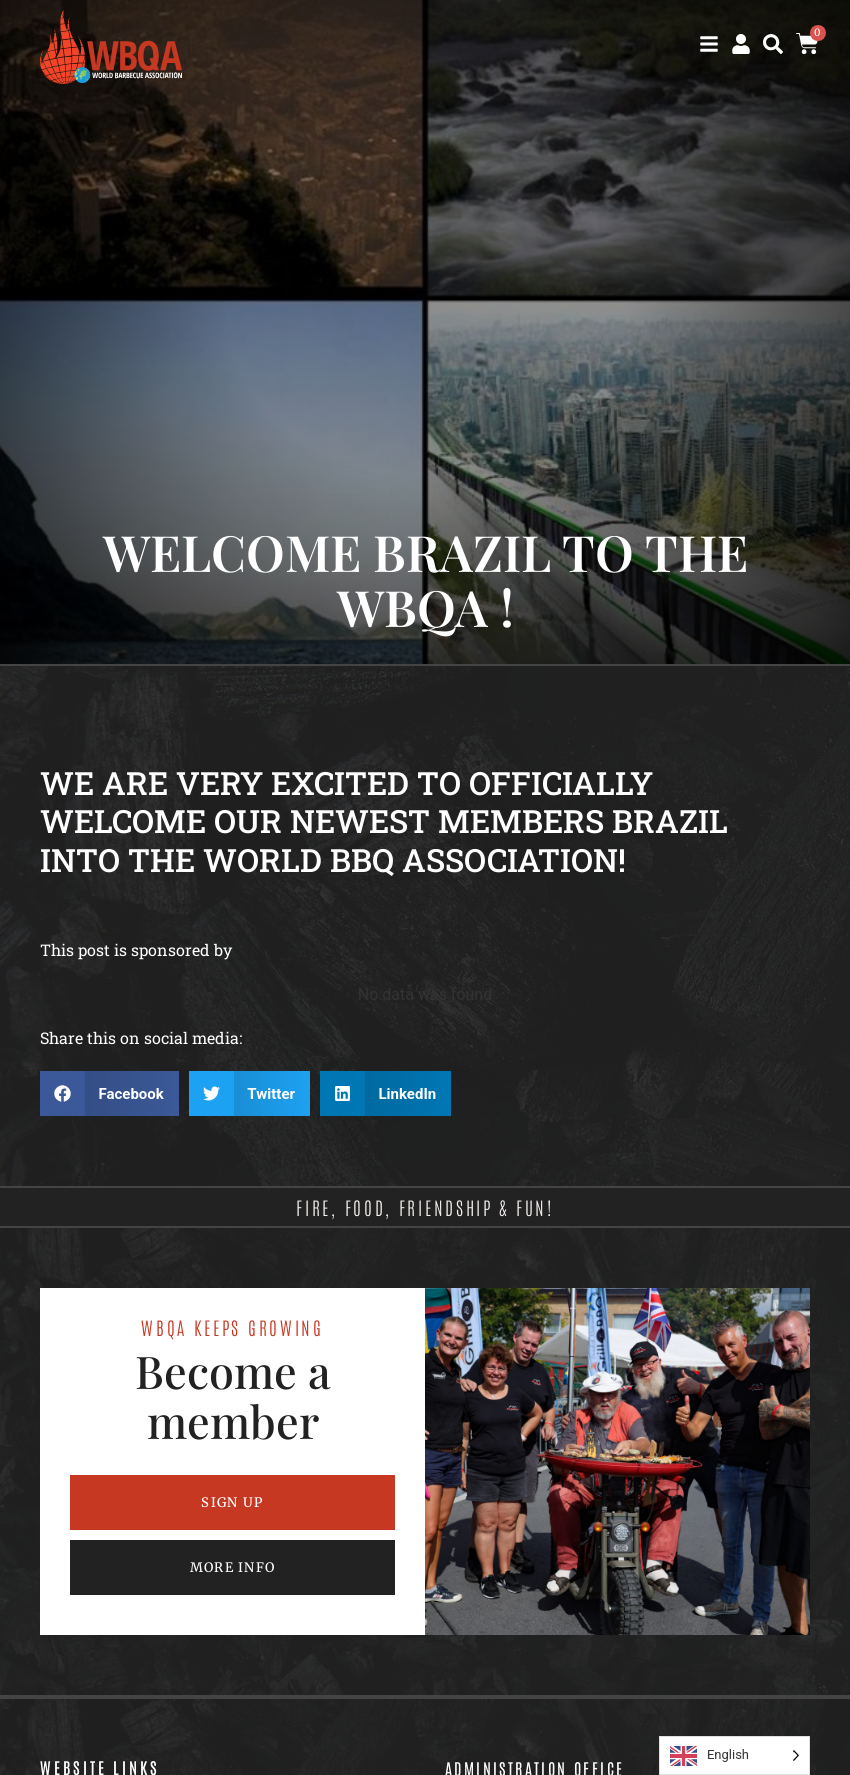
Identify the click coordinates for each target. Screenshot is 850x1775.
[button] (773, 44)
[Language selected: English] (734, 1755)
